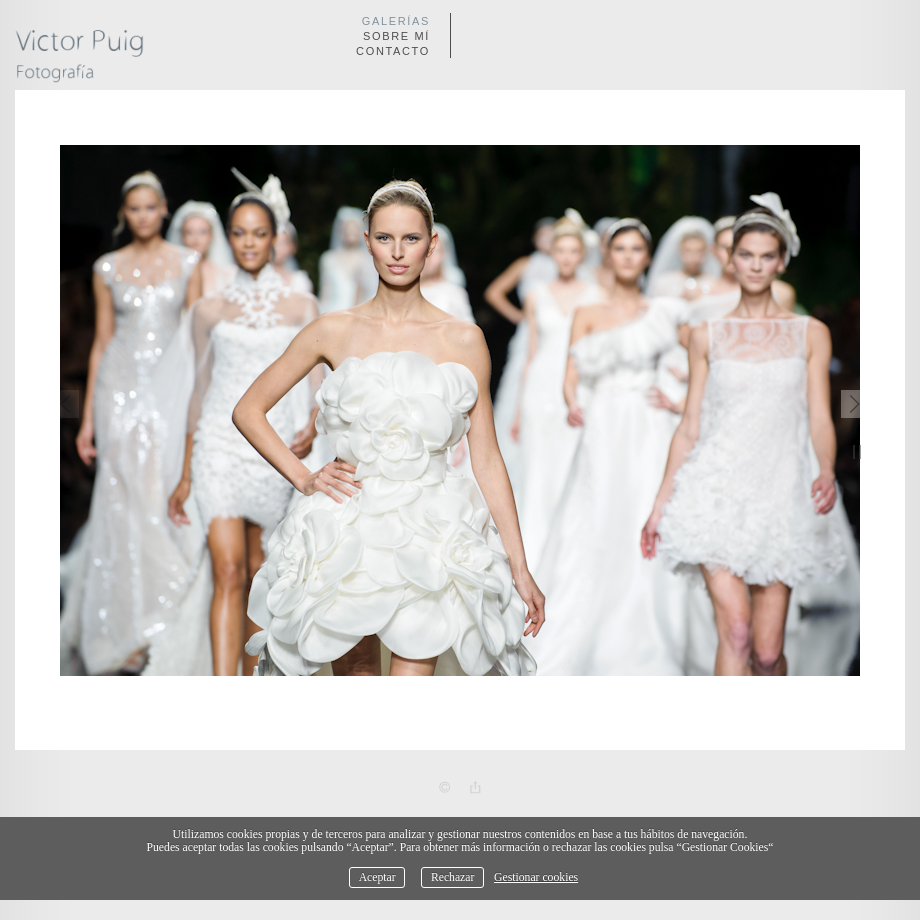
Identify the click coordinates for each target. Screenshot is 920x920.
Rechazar (452, 877)
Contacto (393, 51)
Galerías (396, 21)
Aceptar (377, 877)
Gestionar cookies (536, 877)
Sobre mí (396, 36)
